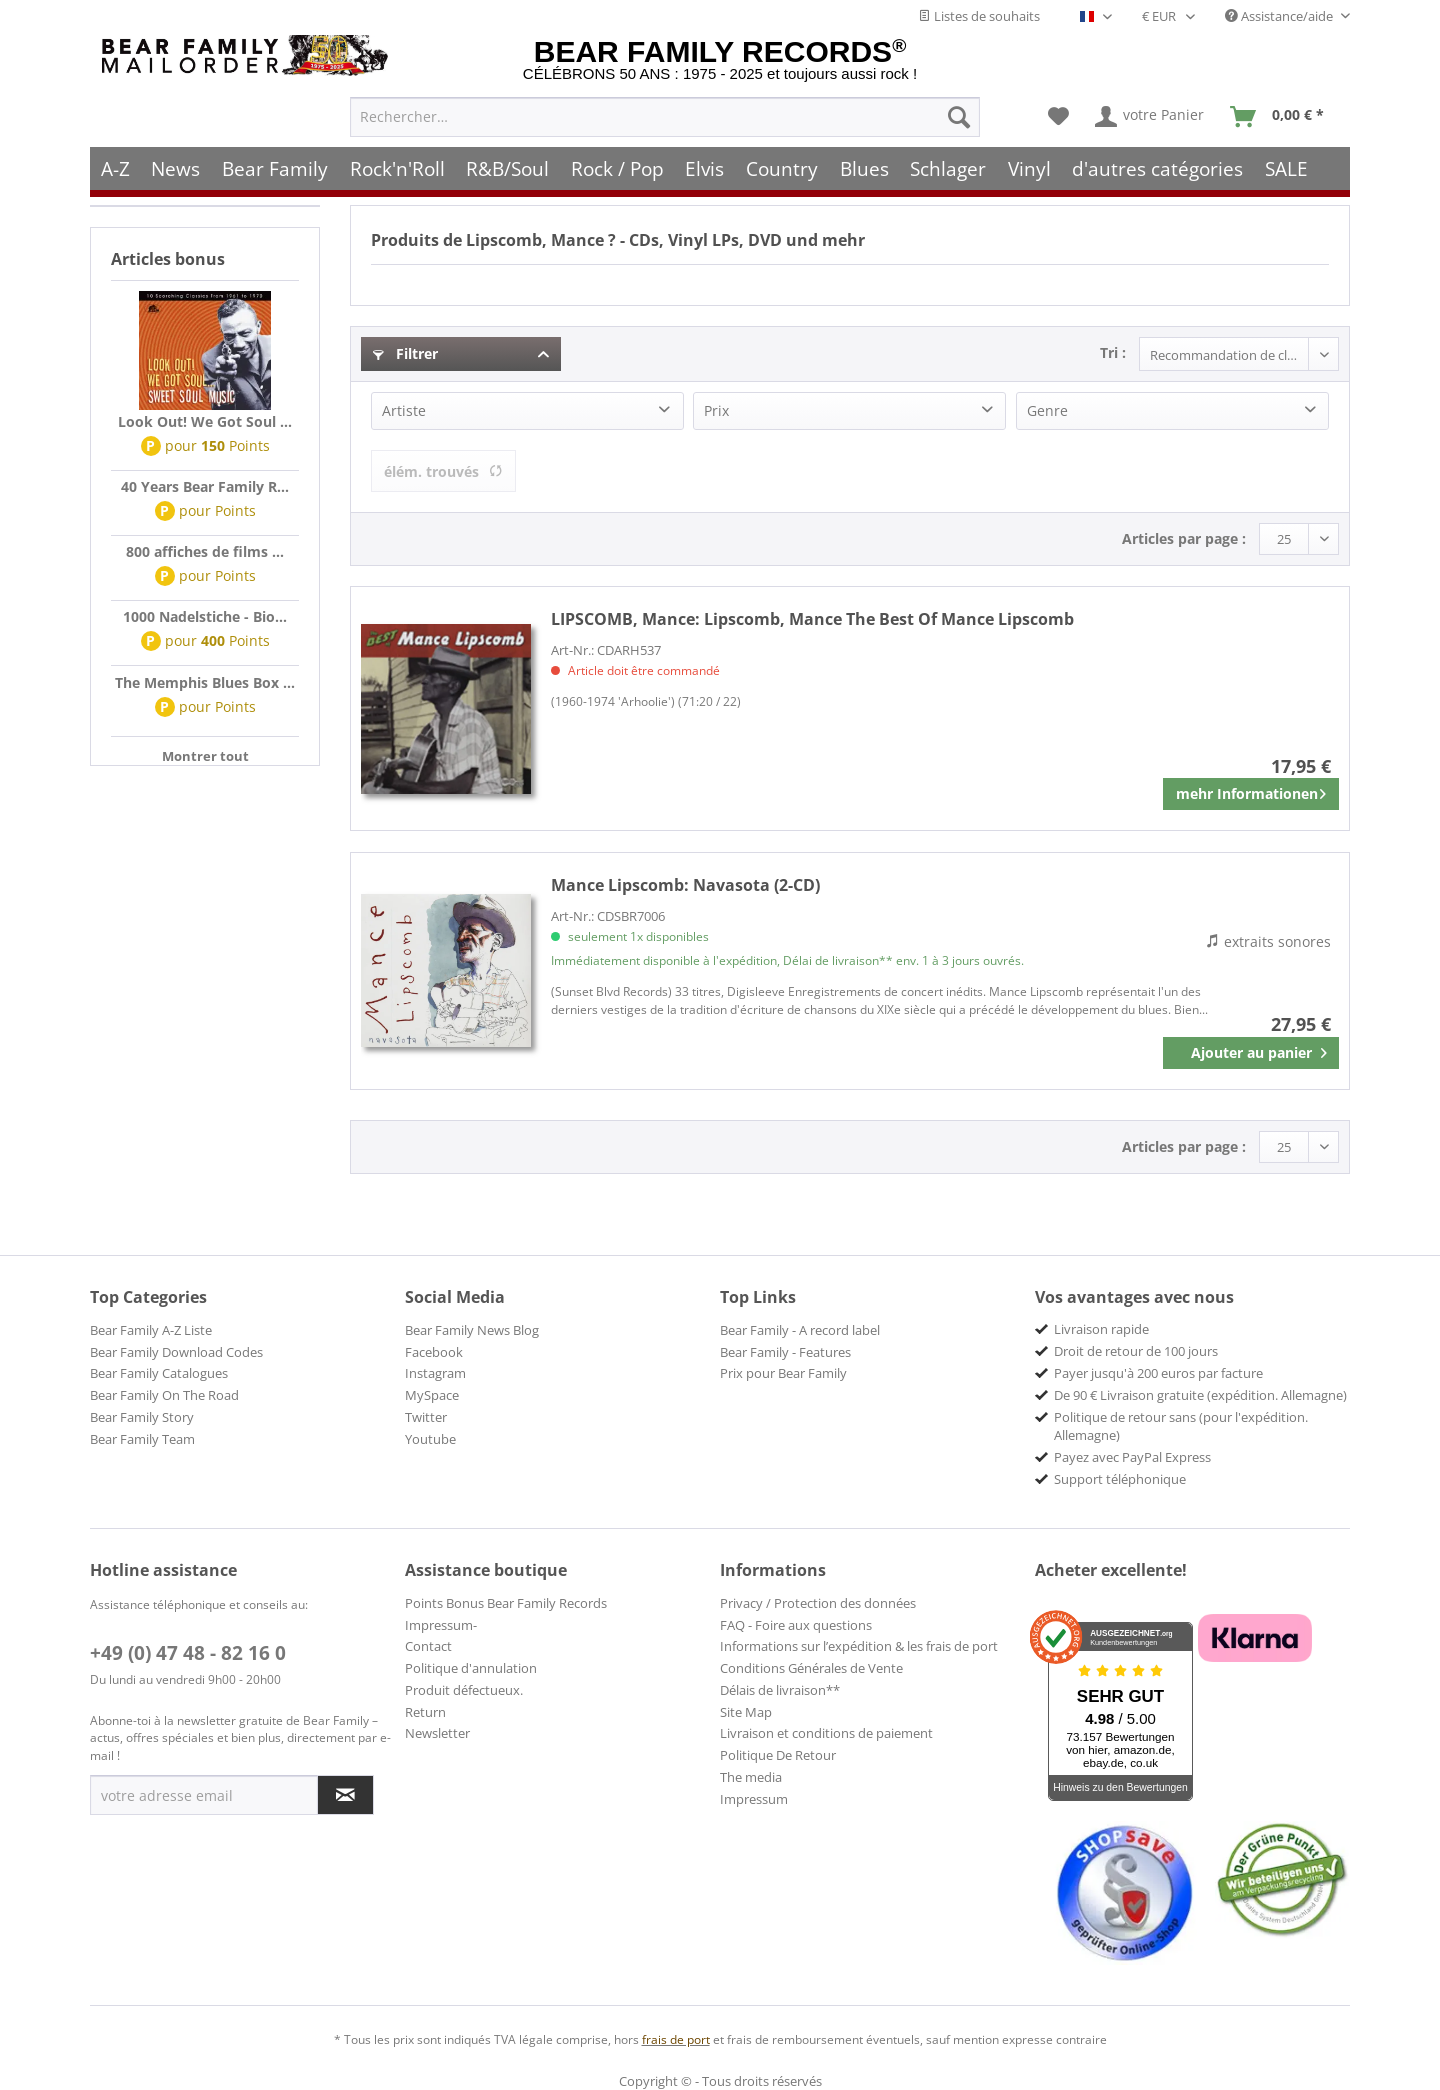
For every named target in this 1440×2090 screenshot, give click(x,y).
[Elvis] (705, 167)
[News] (176, 167)
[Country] (782, 167)
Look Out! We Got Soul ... (205, 421)
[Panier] (1281, 116)
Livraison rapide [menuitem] (1101, 1329)
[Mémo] (1058, 116)
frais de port (676, 2039)
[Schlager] (948, 167)
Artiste (404, 410)
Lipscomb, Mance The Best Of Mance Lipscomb (812, 619)
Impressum (754, 1799)
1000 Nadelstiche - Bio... (205, 616)
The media (751, 1777)
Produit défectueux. (464, 1690)
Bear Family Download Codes (176, 1352)
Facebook (434, 1352)
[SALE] (1286, 167)
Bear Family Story (142, 1417)
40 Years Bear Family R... (205, 486)
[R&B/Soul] (507, 167)
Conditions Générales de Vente (811, 1668)
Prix (716, 410)
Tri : (1113, 352)
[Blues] (864, 167)
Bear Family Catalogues (159, 1373)
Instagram (435, 1373)
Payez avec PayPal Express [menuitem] (1132, 1457)
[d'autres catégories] (1158, 167)
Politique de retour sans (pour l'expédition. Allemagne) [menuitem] (1181, 1426)
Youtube (430, 1439)
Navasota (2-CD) (685, 885)
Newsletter (437, 1733)
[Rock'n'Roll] (397, 167)
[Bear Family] (275, 167)
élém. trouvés (443, 471)
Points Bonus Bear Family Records (506, 1603)
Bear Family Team (142, 1439)
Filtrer (405, 353)
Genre (1047, 410)
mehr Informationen (1251, 790)
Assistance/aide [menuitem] (1280, 16)
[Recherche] (959, 116)
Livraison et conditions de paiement (826, 1733)
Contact (428, 1646)
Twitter (426, 1417)
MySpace (432, 1395)
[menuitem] (665, 116)
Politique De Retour (778, 1755)
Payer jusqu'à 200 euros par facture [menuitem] (1158, 1373)
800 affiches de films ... (205, 551)
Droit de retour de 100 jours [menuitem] (1136, 1351)
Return (425, 1712)
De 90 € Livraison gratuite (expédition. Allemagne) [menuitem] (1200, 1395)
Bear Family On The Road (164, 1395)
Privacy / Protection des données (818, 1603)
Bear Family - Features (785, 1352)
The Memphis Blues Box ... (205, 682)
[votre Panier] (1150, 116)
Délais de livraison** (780, 1690)
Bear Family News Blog (472, 1330)
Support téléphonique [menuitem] (1120, 1479)
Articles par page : (1184, 538)
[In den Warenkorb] (1251, 1053)
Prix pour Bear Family (783, 1373)
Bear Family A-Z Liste (151, 1330)
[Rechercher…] (665, 116)
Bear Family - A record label (800, 1330)
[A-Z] (115, 167)
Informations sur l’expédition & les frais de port (859, 1646)
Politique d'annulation (471, 1668)
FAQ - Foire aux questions (796, 1625)
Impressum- (441, 1625)
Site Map (746, 1712)
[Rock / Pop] (617, 167)
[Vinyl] (1029, 167)
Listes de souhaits (979, 16)
